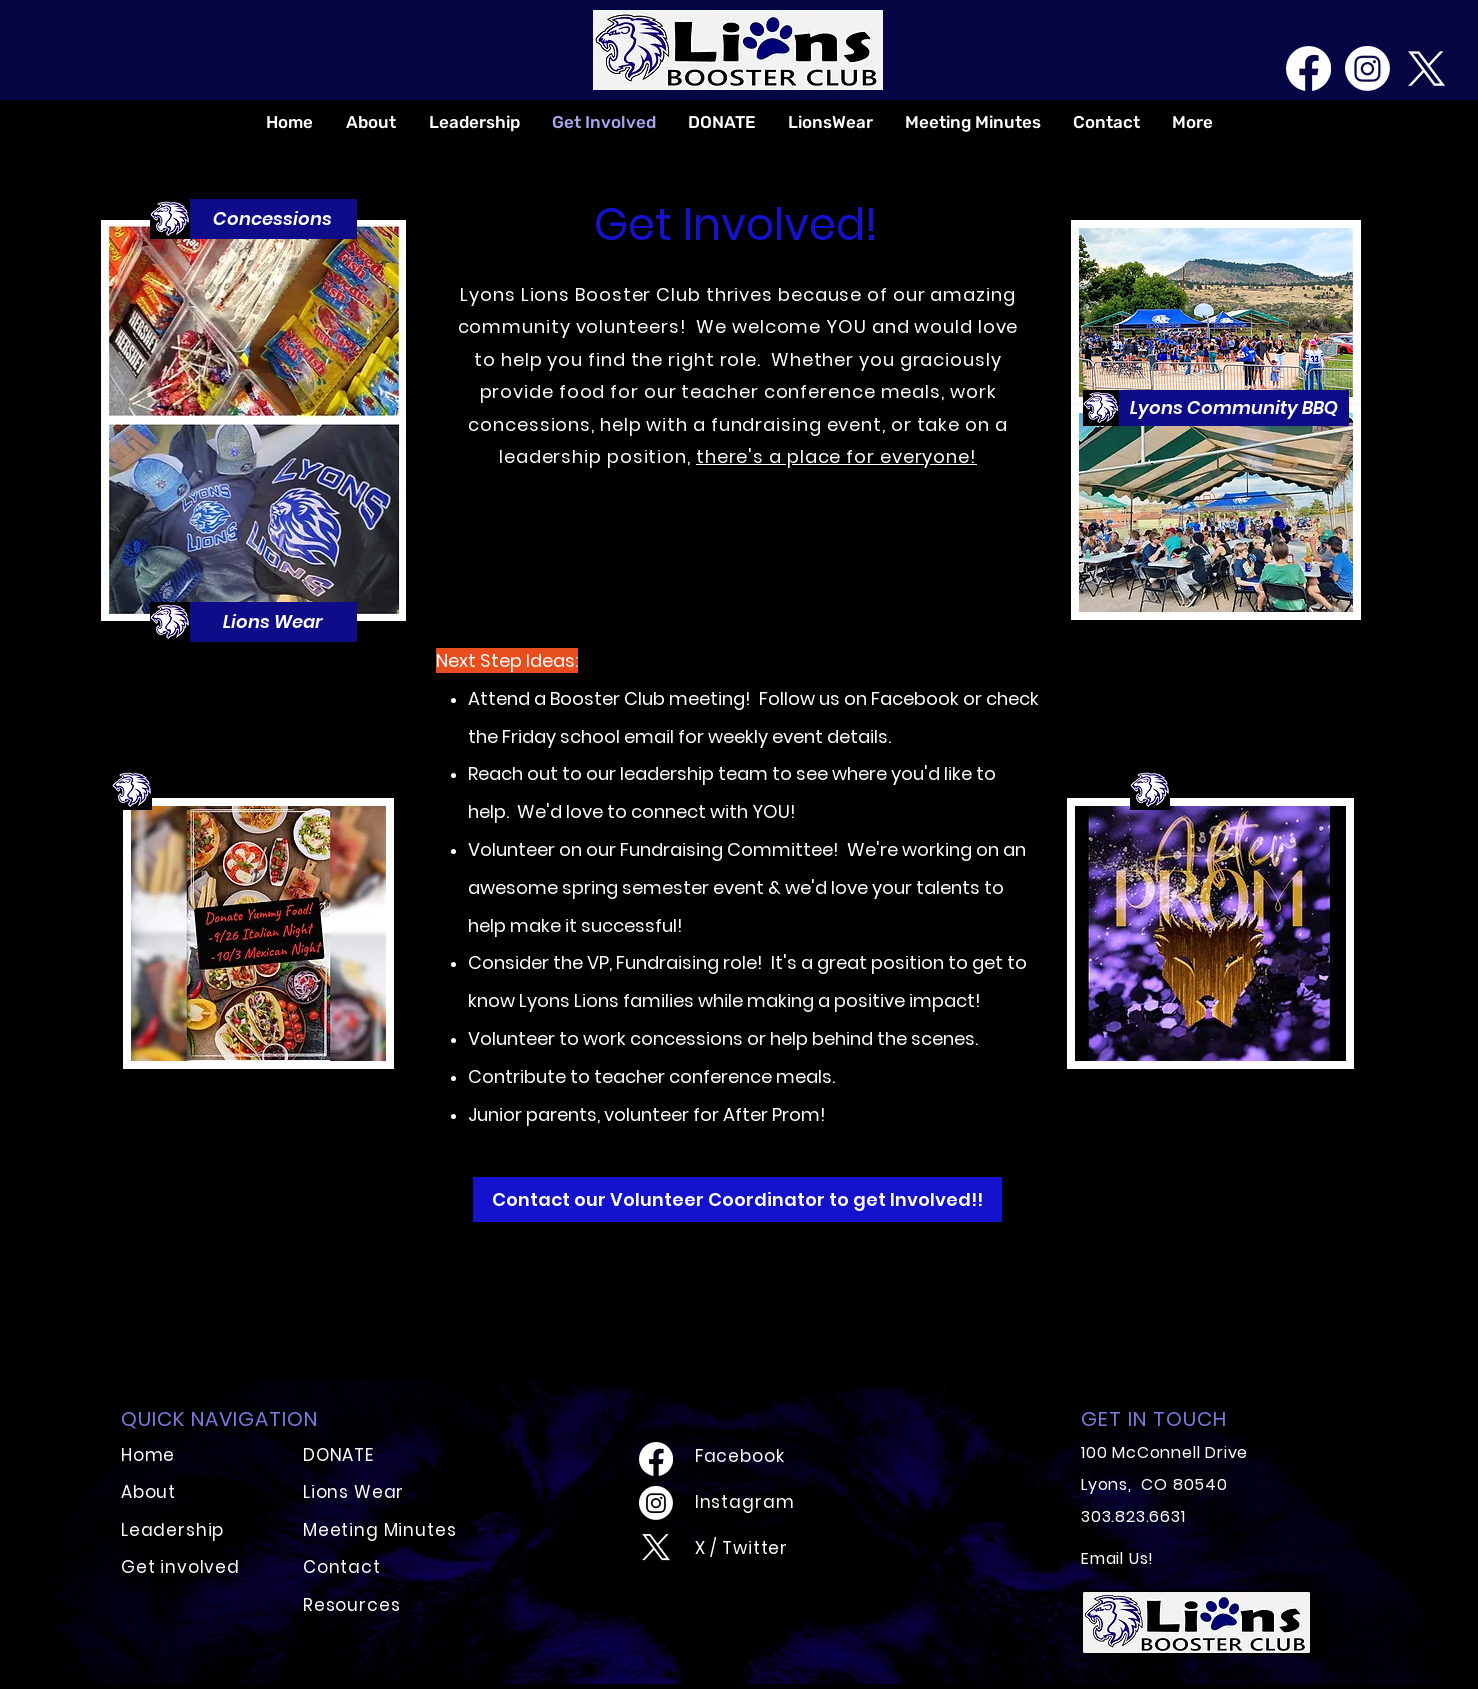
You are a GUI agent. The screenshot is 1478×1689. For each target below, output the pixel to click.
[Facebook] (1308, 68)
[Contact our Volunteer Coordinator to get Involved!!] (737, 1199)
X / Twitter (741, 1548)
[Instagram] (1367, 68)
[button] (272, 219)
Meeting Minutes (380, 1530)
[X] (1426, 68)
